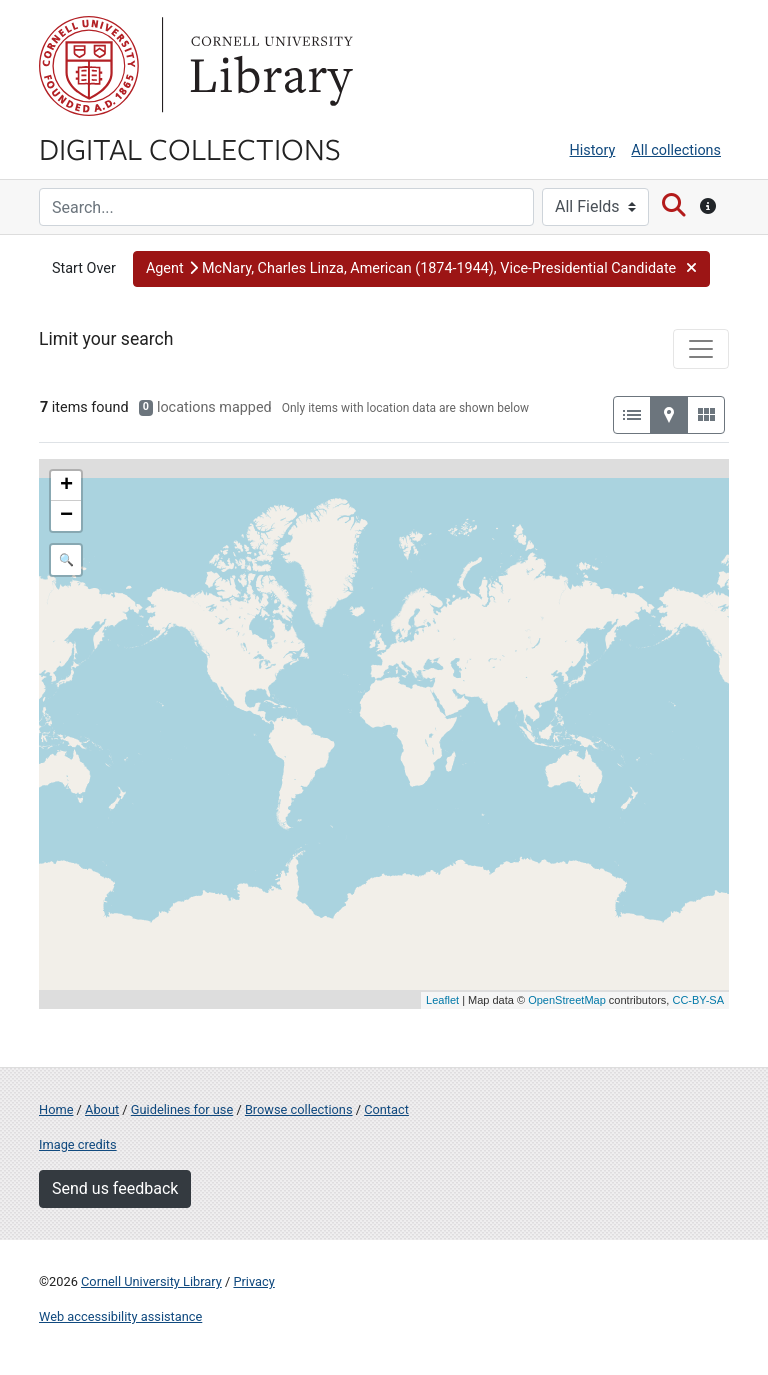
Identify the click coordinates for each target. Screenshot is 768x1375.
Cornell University (89, 66)
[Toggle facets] (701, 349)
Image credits (78, 1144)
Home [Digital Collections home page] (56, 1109)
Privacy (253, 1281)
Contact (386, 1109)
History (593, 150)
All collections (676, 150)
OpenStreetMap (567, 1000)
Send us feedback (115, 1188)
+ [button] (66, 486)
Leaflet (442, 1000)
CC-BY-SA (698, 1000)
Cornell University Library (151, 1281)
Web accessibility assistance (120, 1316)
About (102, 1109)
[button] (421, 269)
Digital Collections (190, 148)
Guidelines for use (182, 1109)
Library (269, 66)
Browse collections (299, 1109)
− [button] (66, 516)
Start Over (84, 268)
